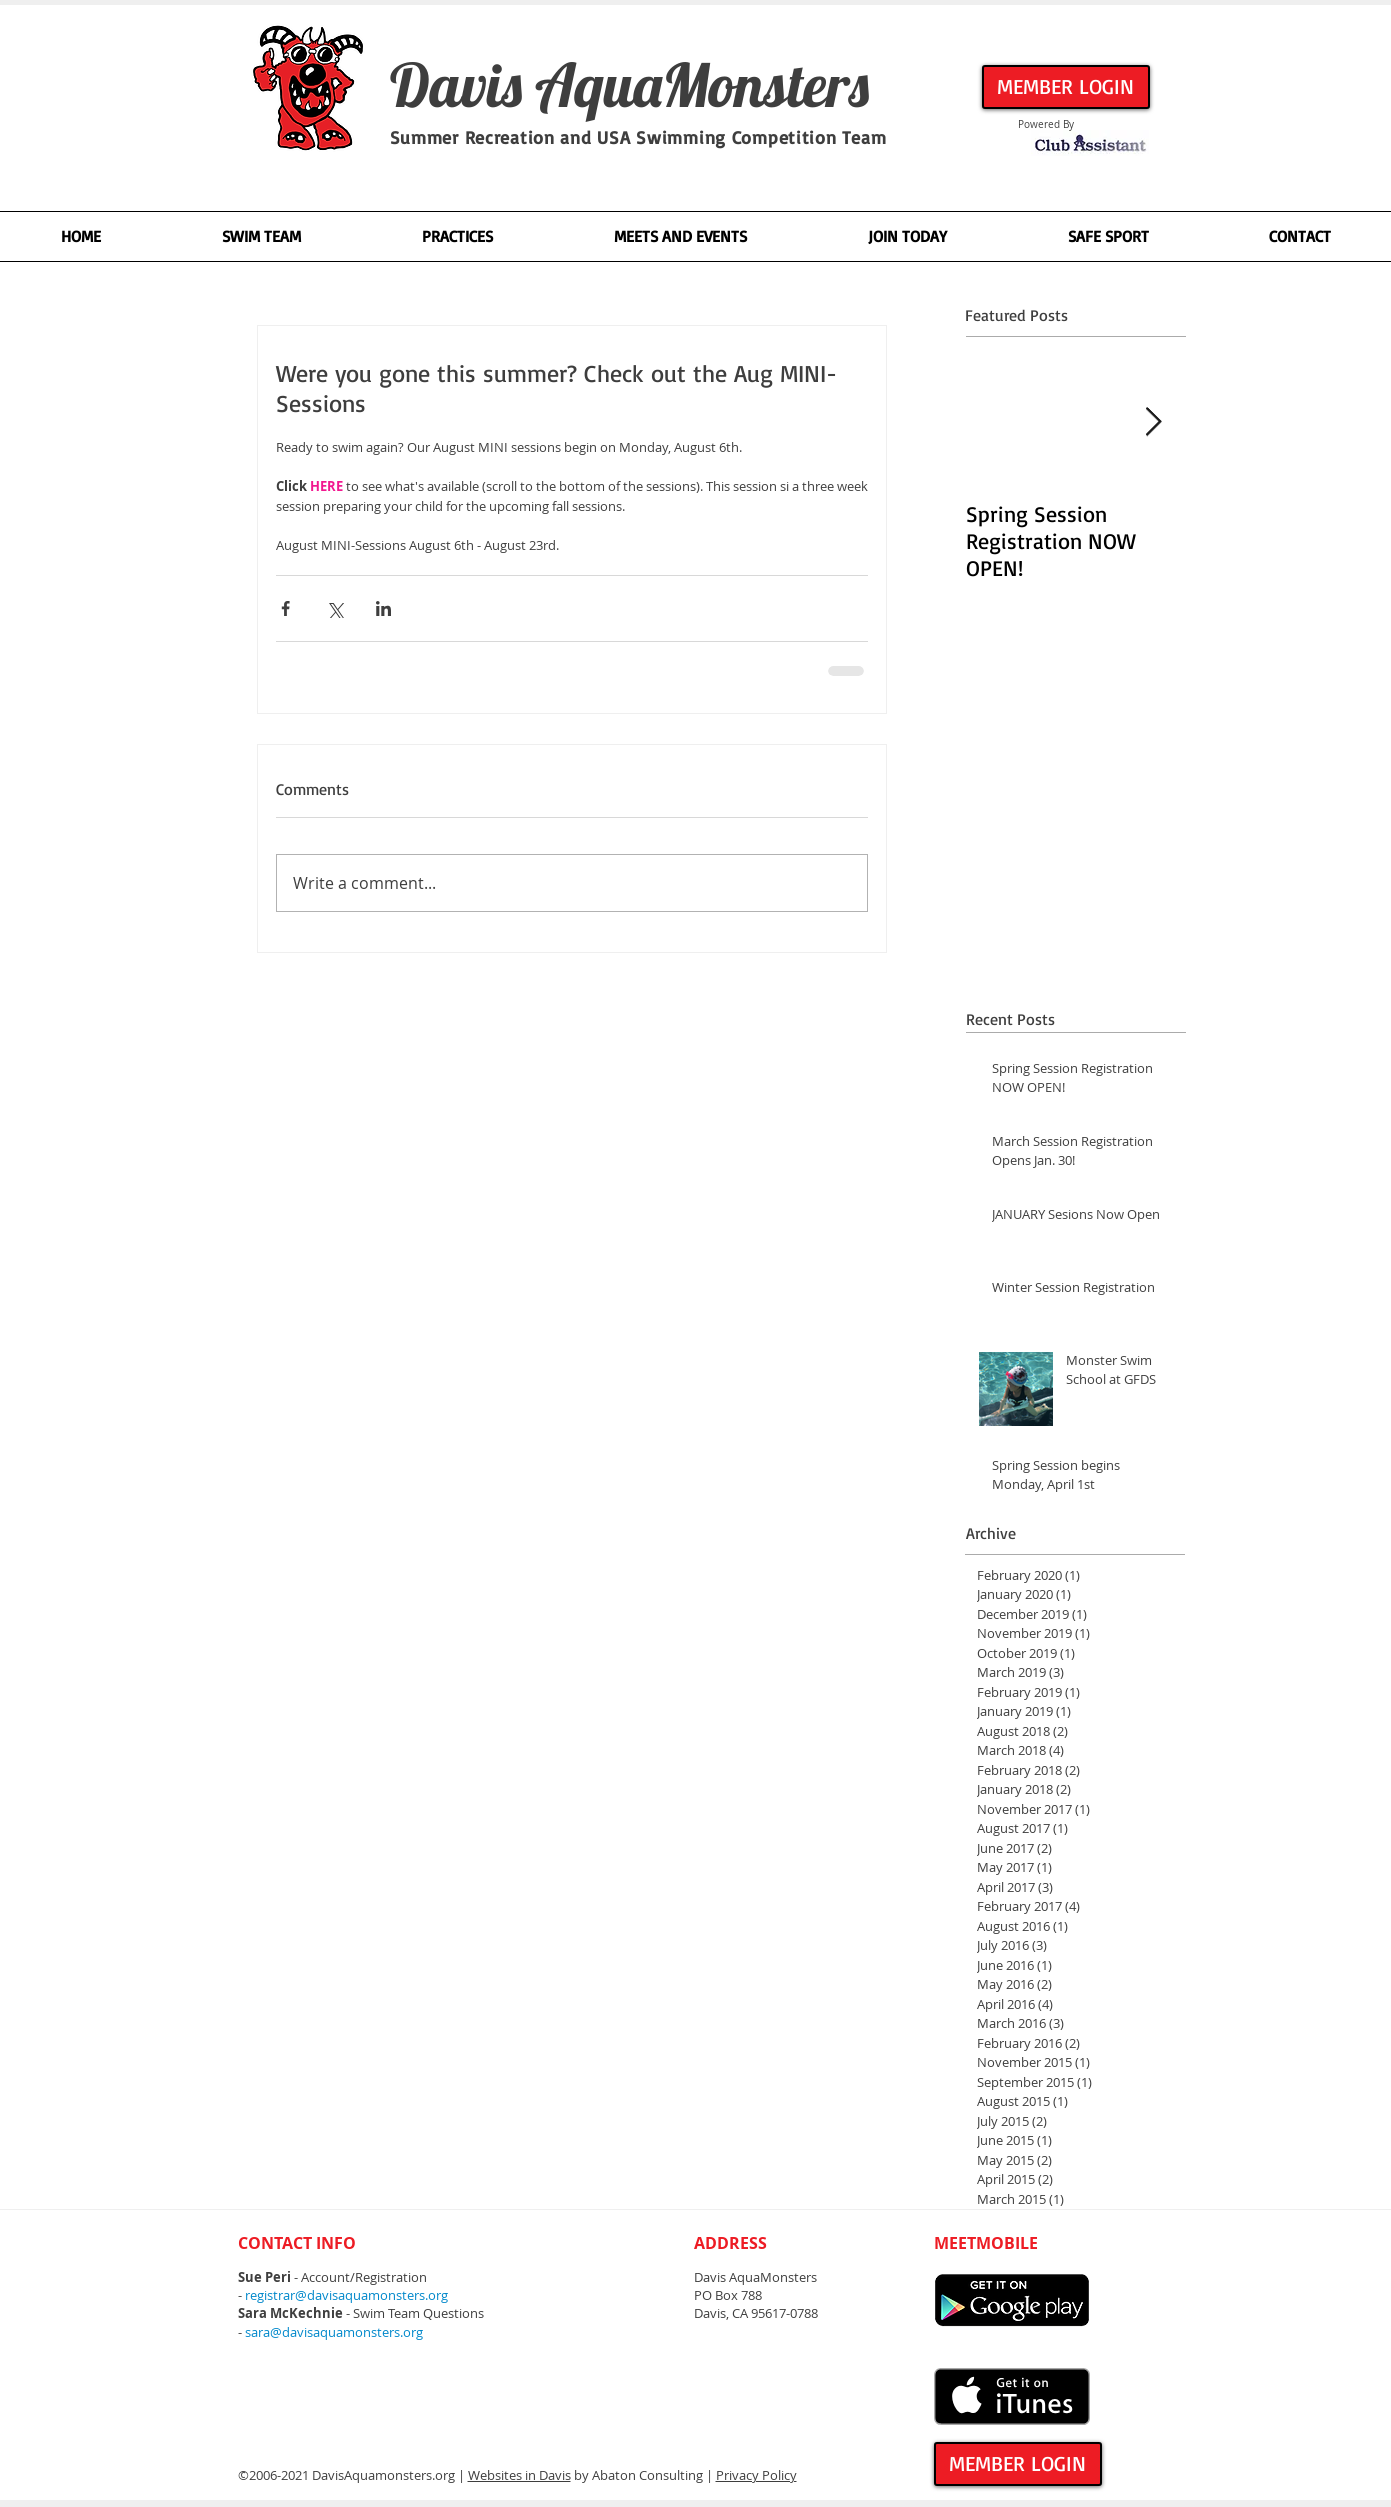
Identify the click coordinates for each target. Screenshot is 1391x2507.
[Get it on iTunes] (1012, 2396)
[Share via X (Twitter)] (334, 608)
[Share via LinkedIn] (383, 608)
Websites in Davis (519, 2475)
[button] (261, 236)
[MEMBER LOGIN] (1066, 87)
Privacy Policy (756, 2475)
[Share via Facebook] (285, 608)
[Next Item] (1154, 423)
